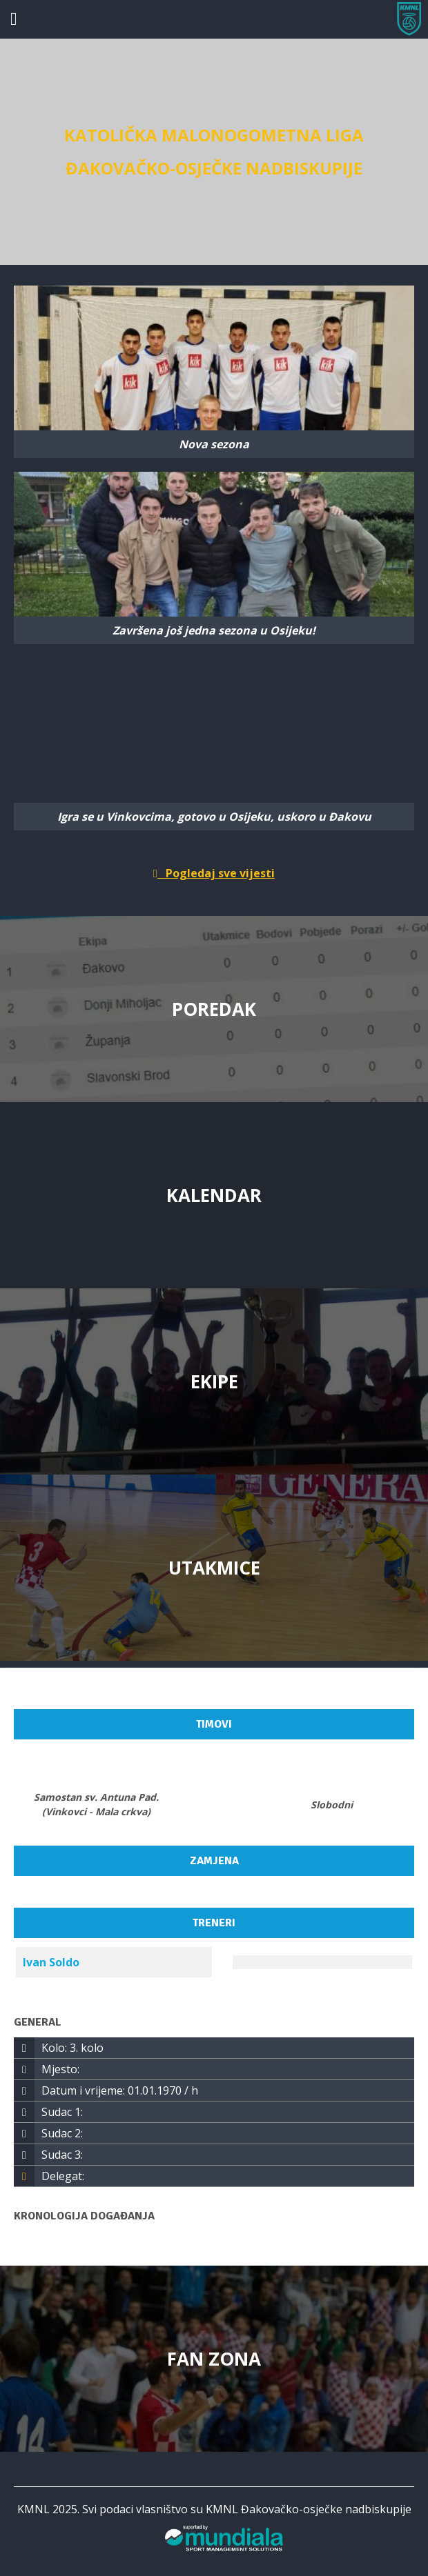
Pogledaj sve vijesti (214, 873)
